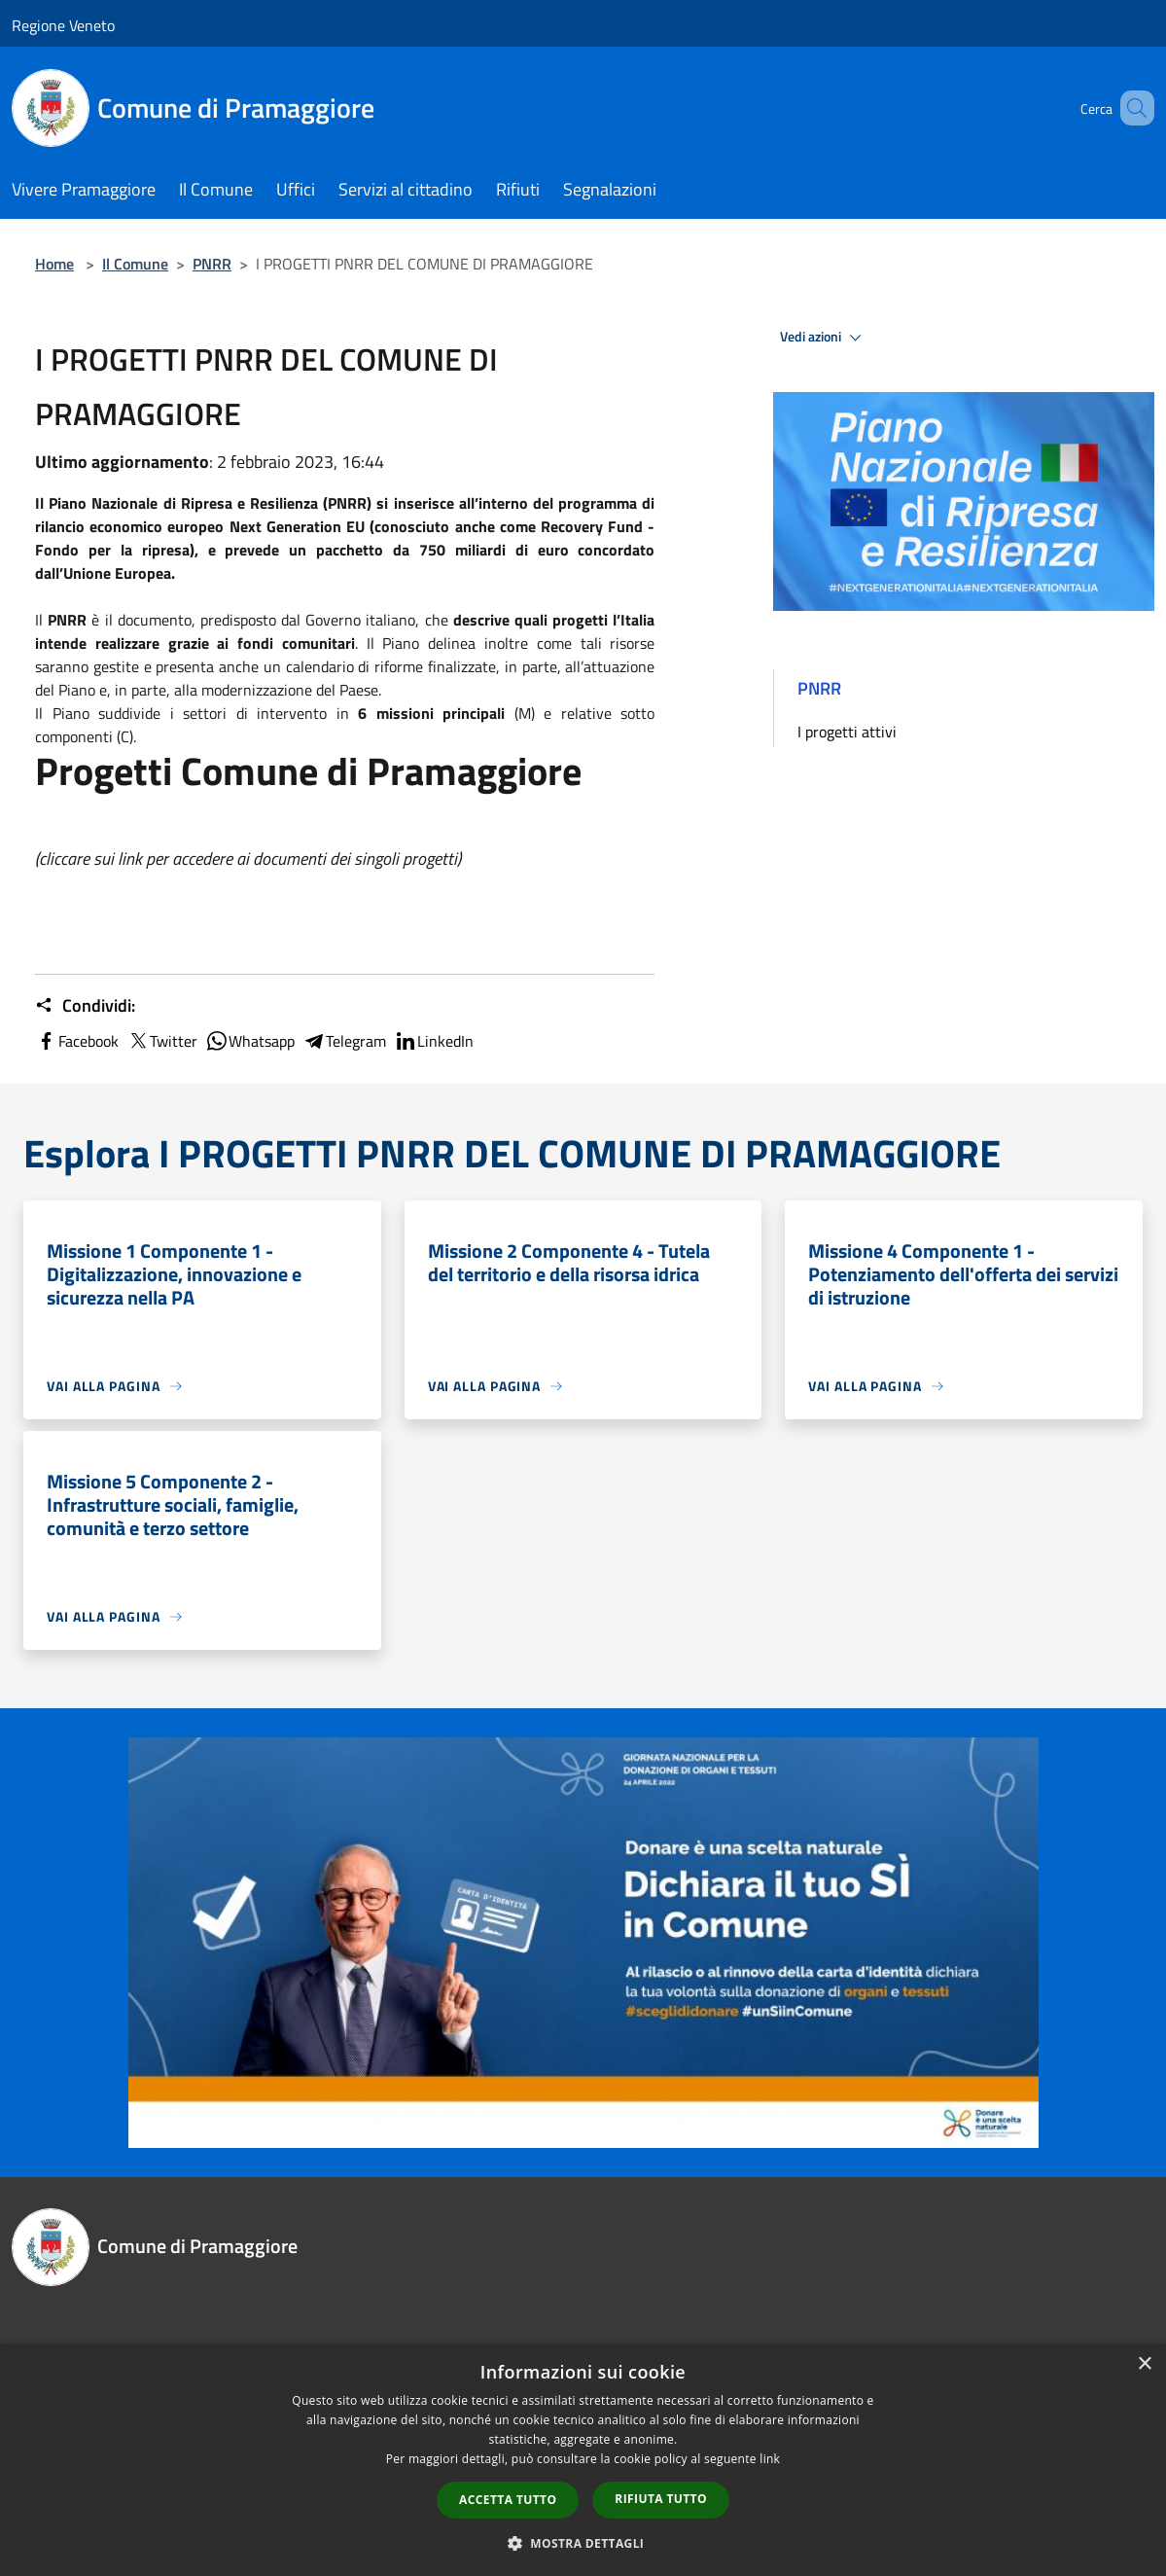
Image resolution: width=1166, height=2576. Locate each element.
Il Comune (135, 263)
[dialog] (583, 2459)
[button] (583, 2543)
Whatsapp (250, 1041)
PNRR (212, 263)
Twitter (161, 1041)
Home (54, 263)
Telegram (344, 1041)
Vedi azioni (823, 337)
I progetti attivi (847, 731)
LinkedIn (434, 1041)
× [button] (1144, 2364)
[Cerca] (1131, 108)
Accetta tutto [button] (507, 2499)
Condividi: (85, 1006)
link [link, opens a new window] (770, 2459)
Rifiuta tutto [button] (661, 2498)
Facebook (77, 1041)
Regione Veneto (63, 25)
